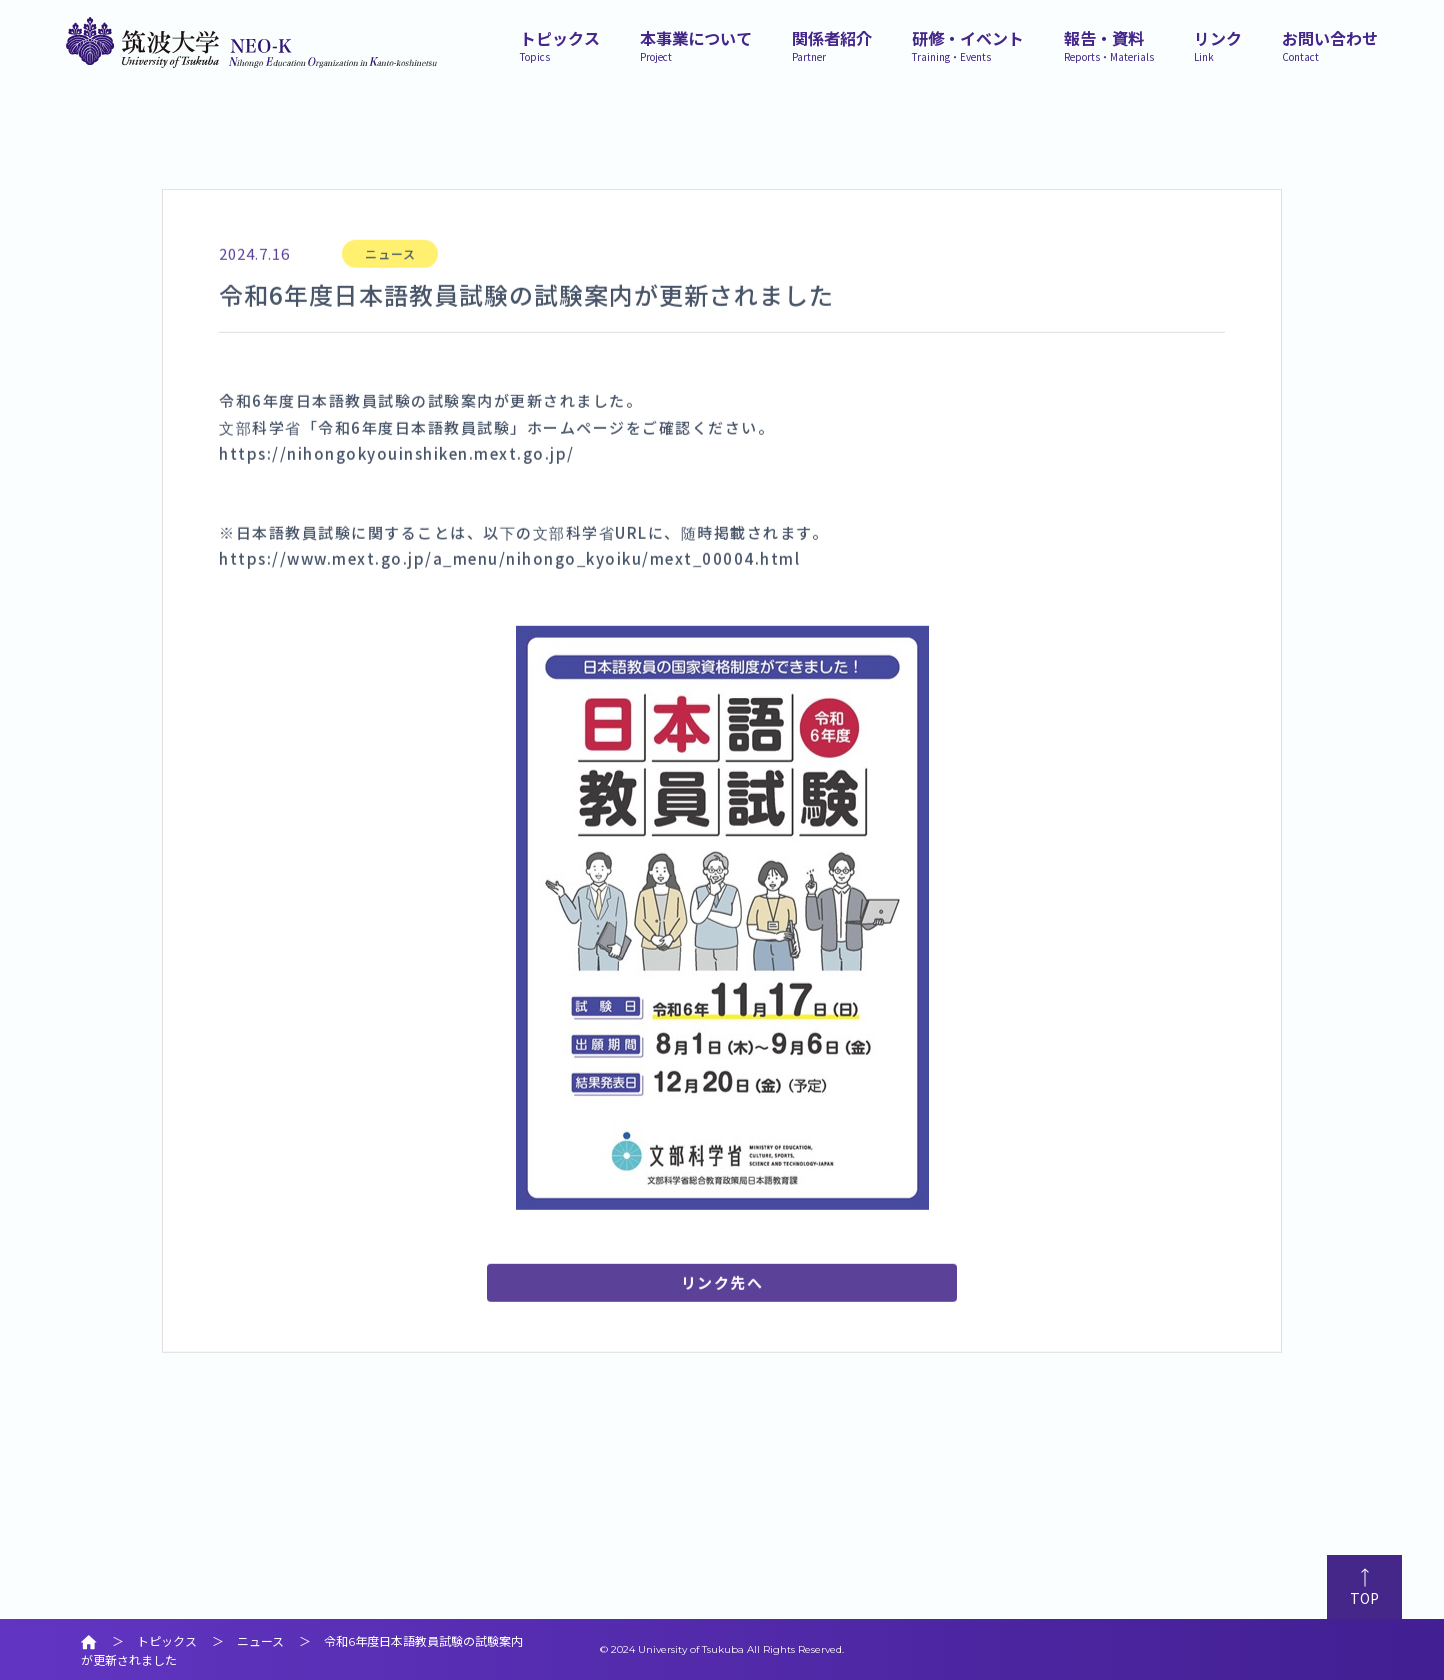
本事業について (696, 44)
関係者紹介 (832, 44)
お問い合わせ (1330, 44)
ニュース (390, 283)
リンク (1218, 44)
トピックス (560, 44)
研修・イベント (968, 44)
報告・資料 (1109, 44)
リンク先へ (722, 1312)
